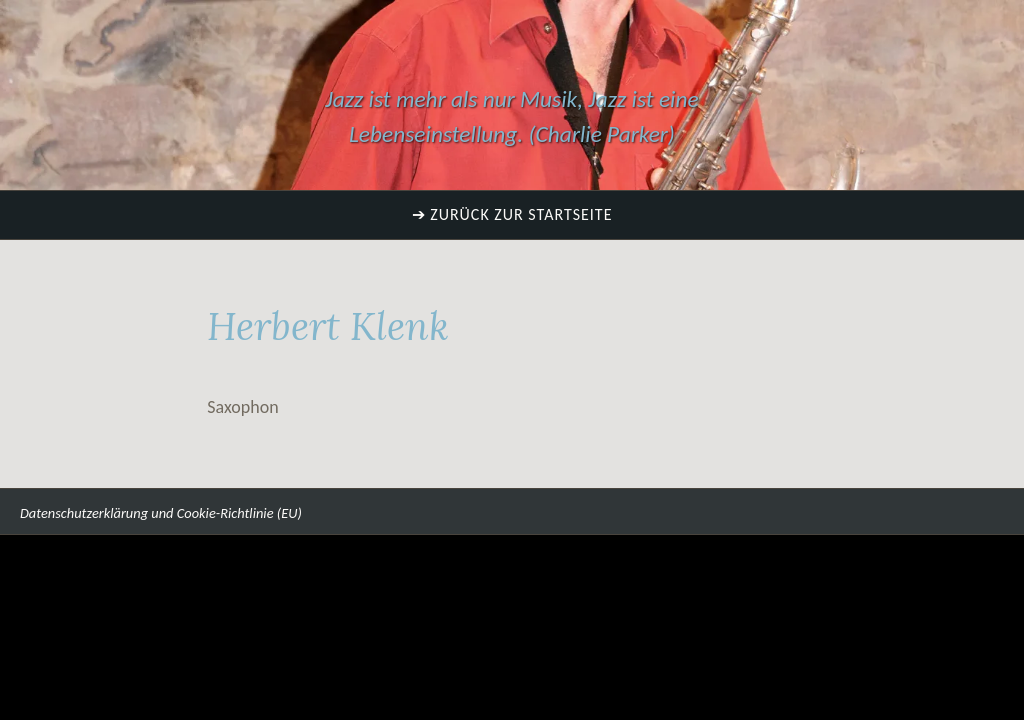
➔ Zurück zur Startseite (512, 214)
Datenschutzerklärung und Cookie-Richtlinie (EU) (161, 513)
